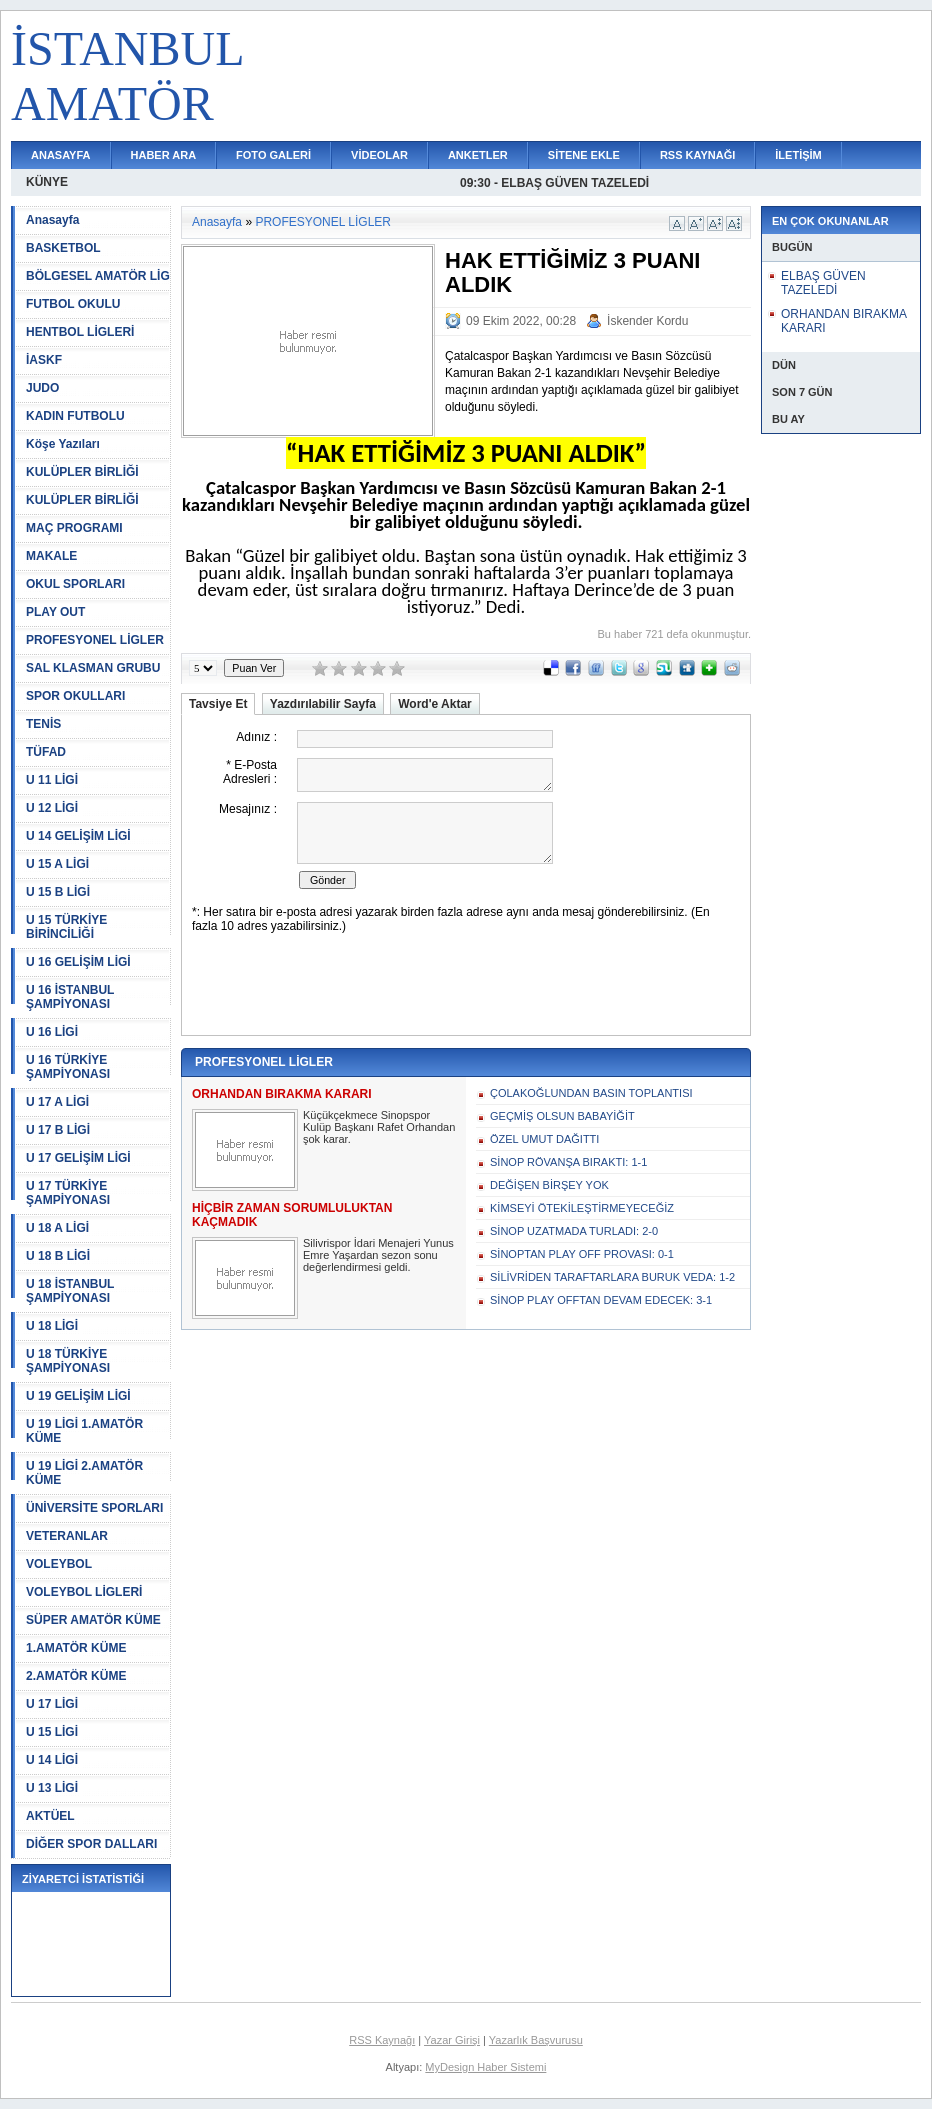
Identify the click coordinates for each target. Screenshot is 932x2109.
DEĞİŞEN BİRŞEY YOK (549, 1185)
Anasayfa (52, 220)
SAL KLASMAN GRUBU (93, 668)
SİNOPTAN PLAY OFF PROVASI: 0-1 (582, 1254)
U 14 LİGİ (52, 1760)
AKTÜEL (50, 1816)
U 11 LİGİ (52, 780)
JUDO (42, 388)
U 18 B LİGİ (58, 1256)
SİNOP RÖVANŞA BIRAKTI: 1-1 (568, 1162)
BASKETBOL (63, 248)
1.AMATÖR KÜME (76, 1648)
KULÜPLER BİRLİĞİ (82, 472)
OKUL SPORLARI (75, 584)
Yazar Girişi (452, 2040)
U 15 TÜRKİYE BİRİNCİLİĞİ (66, 927)
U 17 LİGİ (52, 1704)
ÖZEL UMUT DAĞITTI (544, 1139)
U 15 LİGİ (52, 1732)
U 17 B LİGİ (58, 1130)
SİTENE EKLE (584, 155)
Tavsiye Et (218, 704)
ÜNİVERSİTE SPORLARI (94, 1508)
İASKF (44, 360)
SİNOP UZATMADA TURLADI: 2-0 (574, 1231)
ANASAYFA (61, 155)
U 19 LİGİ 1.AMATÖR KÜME (84, 1431)
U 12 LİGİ (52, 808)
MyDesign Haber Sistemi (485, 2067)
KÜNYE (47, 182)
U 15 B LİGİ (58, 892)
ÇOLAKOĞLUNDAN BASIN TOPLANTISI (591, 1093)
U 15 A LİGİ (57, 864)
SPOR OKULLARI (75, 696)
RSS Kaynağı (382, 2040)
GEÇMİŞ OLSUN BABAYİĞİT (562, 1116)
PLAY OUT (55, 612)
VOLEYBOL (59, 1564)
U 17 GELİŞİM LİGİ (78, 1158)
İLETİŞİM (798, 155)
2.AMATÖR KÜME (76, 1676)
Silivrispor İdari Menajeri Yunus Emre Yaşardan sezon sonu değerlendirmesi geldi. (378, 1255)
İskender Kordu (647, 321)
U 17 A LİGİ (57, 1102)
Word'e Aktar (435, 704)
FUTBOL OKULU (73, 304)
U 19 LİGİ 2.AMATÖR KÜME (84, 1473)
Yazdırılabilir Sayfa (323, 704)
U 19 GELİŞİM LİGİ (78, 1396)
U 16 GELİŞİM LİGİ (78, 962)
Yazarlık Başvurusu (536, 2040)
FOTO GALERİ (273, 155)
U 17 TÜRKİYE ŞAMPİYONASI (68, 1193)
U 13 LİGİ (52, 1788)
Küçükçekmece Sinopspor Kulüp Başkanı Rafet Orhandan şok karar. (379, 1127)
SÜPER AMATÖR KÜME (93, 1620)
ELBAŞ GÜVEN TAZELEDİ (823, 283)
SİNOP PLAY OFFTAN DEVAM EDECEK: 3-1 (601, 1300)
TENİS (43, 724)
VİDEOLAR (379, 155)
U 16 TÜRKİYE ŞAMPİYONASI (68, 1067)
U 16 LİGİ (52, 1032)
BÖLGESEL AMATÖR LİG (98, 276)
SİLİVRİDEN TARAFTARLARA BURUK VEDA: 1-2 (612, 1277)
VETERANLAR (67, 1536)
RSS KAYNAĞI (697, 155)
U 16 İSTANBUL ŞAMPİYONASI (70, 997)
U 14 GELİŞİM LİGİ (78, 836)
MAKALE (51, 556)
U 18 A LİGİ (57, 1228)
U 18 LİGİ (52, 1326)
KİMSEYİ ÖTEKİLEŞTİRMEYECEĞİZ (582, 1208)
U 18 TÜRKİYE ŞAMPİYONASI (68, 1361)
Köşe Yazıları (63, 444)
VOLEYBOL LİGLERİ (84, 1592)
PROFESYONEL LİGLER (95, 640)
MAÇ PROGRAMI (74, 528)
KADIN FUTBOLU (75, 416)
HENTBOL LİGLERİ (80, 332)
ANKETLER (478, 155)
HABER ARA (164, 155)
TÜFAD (46, 752)
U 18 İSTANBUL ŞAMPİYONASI (70, 1291)
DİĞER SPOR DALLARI (91, 1844)
